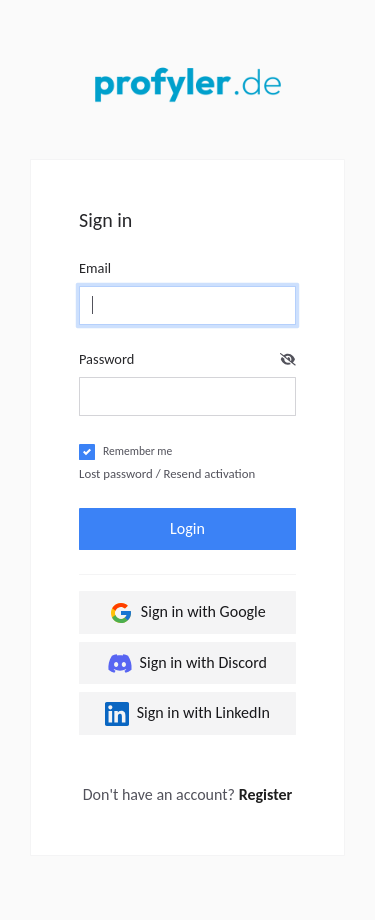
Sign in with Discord (187, 663)
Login (187, 528)
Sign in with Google (187, 613)
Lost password (116, 473)
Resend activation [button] (210, 473)
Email (95, 268)
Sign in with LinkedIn (187, 714)
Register (266, 794)
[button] (288, 360)
